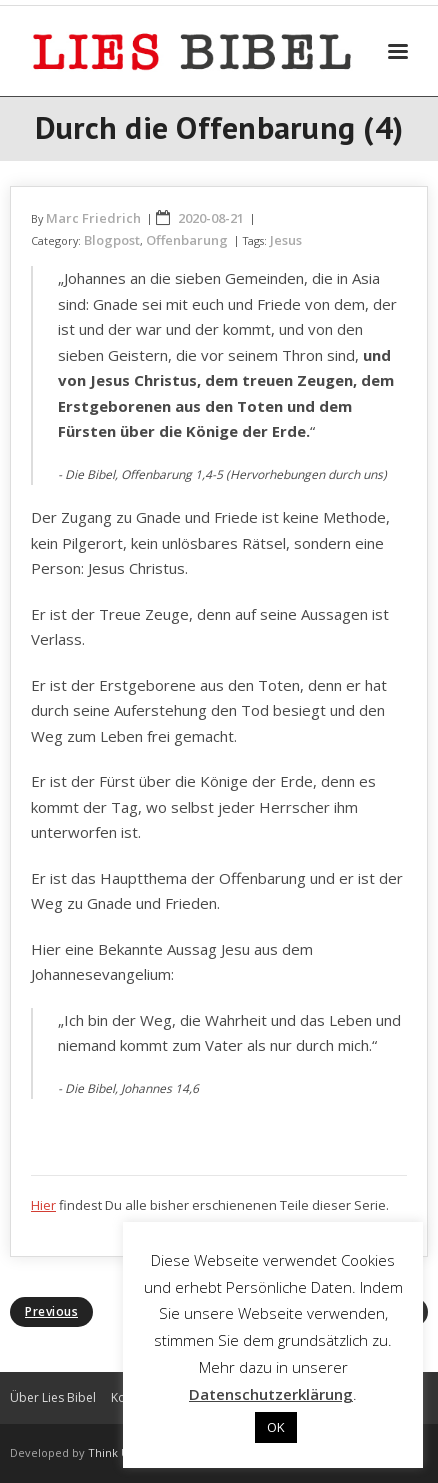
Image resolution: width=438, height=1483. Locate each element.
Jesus (286, 240)
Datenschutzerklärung (271, 1394)
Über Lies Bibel (53, 1397)
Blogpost (112, 240)
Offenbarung (187, 240)
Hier (43, 1205)
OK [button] (276, 1427)
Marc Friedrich (93, 218)
